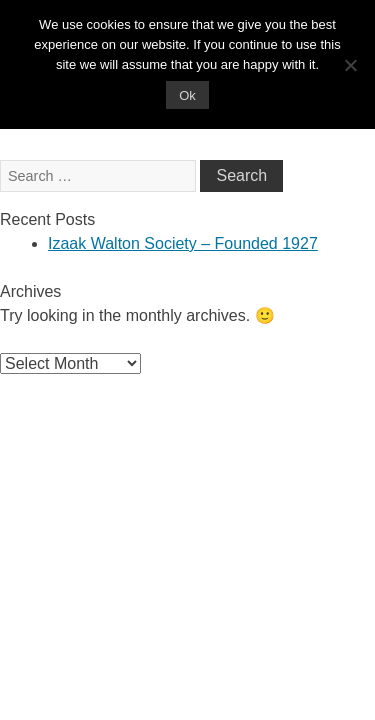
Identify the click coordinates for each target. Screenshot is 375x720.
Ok (187, 95)
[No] (350, 65)
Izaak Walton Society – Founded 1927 (183, 243)
